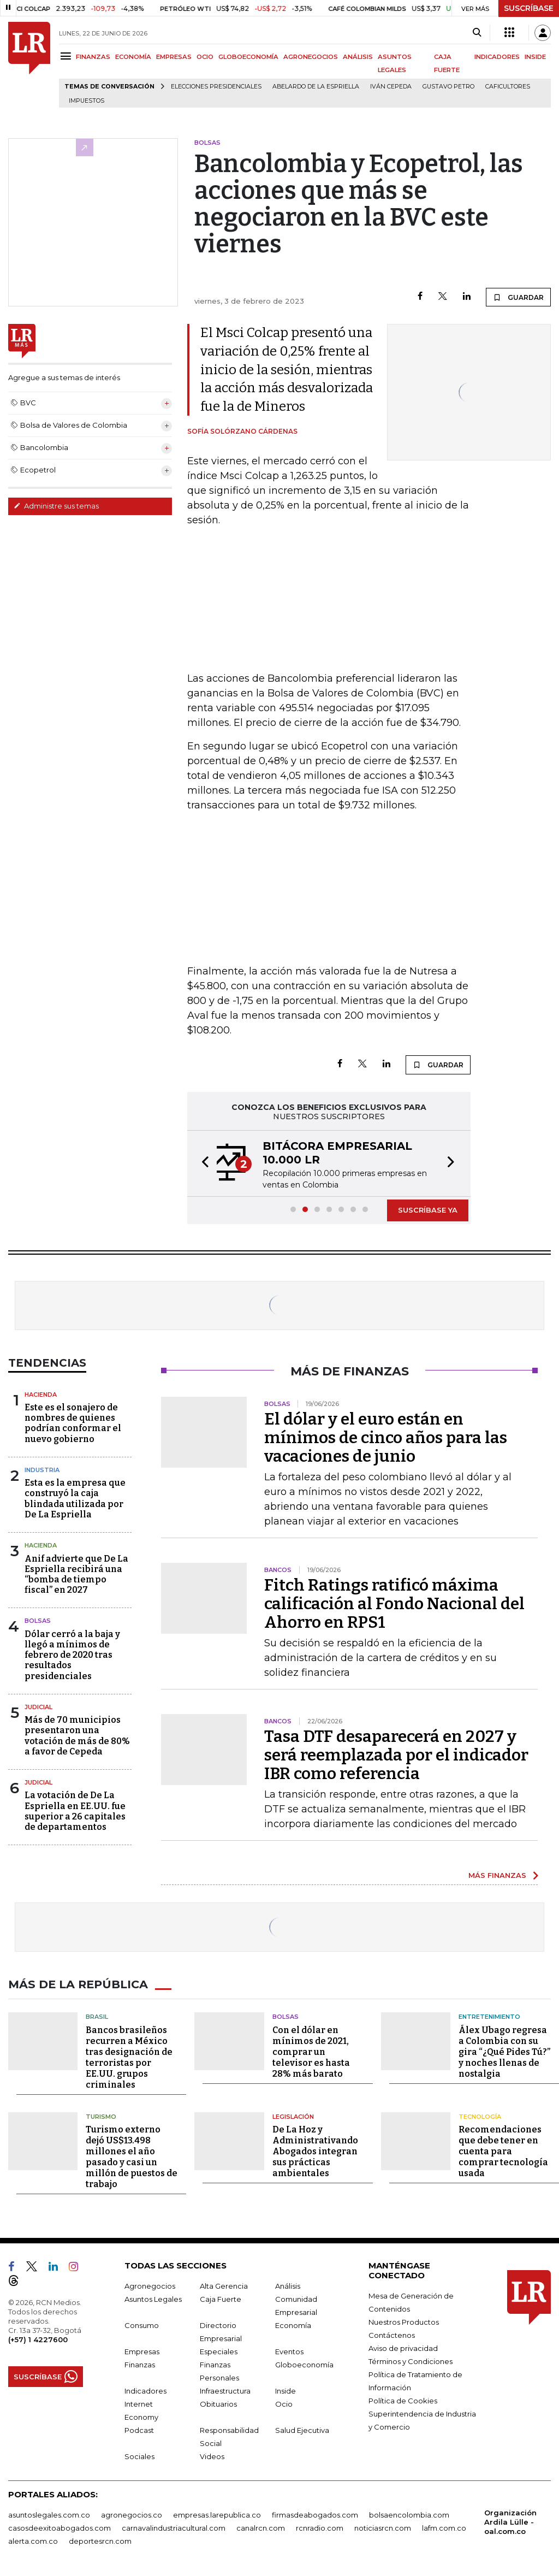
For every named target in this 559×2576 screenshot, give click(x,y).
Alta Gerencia (224, 2285)
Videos (212, 2455)
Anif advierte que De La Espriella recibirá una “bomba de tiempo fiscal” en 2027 (76, 1574)
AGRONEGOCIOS (310, 57)
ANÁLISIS (358, 57)
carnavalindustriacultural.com (173, 2527)
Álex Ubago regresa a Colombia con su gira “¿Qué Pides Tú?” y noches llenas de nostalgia (504, 2051)
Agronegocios (149, 2285)
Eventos (289, 2351)
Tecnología (480, 2116)
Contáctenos (391, 2334)
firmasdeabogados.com (315, 2514)
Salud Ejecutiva (302, 2429)
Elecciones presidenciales (216, 86)
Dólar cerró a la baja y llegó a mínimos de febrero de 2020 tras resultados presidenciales (72, 1655)
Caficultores (507, 86)
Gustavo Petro (448, 86)
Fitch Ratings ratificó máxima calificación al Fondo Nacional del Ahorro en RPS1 (394, 1603)
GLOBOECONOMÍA (248, 57)
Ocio (284, 2403)
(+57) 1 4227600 (38, 2339)
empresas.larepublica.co (217, 2514)
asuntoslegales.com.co (49, 2514)
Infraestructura (225, 2390)
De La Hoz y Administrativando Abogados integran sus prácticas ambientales (315, 2151)
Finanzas (139, 2364)
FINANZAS (93, 57)
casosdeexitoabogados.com (59, 2527)
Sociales (139, 2455)
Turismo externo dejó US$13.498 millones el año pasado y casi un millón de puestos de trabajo (131, 2156)
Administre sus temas (56, 505)
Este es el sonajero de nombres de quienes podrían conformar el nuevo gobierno (73, 1423)
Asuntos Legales (153, 2298)
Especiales (218, 2351)
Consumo (141, 2324)
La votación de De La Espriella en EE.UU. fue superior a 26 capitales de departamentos (75, 1811)
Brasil (97, 2016)
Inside (285, 2390)
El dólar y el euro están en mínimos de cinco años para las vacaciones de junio (385, 1437)
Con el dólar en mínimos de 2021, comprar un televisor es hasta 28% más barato (311, 2051)
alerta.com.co (33, 2540)
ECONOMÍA (133, 57)
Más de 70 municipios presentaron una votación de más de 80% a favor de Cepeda (77, 1736)
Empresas (141, 2351)
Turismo (101, 2116)
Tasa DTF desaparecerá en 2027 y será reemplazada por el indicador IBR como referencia (396, 1755)
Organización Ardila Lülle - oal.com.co (510, 2521)
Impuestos (86, 100)
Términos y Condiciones (410, 2360)
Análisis (287, 2285)
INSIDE (535, 57)
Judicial (38, 1707)
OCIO (205, 57)
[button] (202, 1163)
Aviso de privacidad (403, 2347)
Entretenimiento (489, 2016)
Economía (293, 2324)
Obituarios (218, 2403)
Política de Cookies (402, 2400)
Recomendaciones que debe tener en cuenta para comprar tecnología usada (503, 2151)
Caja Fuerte (220, 2298)
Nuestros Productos (403, 2321)
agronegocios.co (131, 2514)
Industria (42, 1470)
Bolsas (38, 1620)
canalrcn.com (260, 2527)
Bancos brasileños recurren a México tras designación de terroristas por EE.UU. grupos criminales (129, 2056)
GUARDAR (518, 297)
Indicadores (145, 2390)
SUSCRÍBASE (529, 8)
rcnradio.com (319, 2527)
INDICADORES (497, 57)
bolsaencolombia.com (409, 2514)
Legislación (293, 2116)
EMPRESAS (174, 57)
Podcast (139, 2429)
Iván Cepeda (391, 86)
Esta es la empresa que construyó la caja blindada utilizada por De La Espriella (75, 1499)
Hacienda (41, 1394)
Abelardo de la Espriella (315, 86)
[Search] (476, 32)
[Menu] (67, 56)
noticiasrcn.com (382, 2527)
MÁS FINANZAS (497, 1875)
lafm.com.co (444, 2527)
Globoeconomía (304, 2364)
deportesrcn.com (100, 2540)
